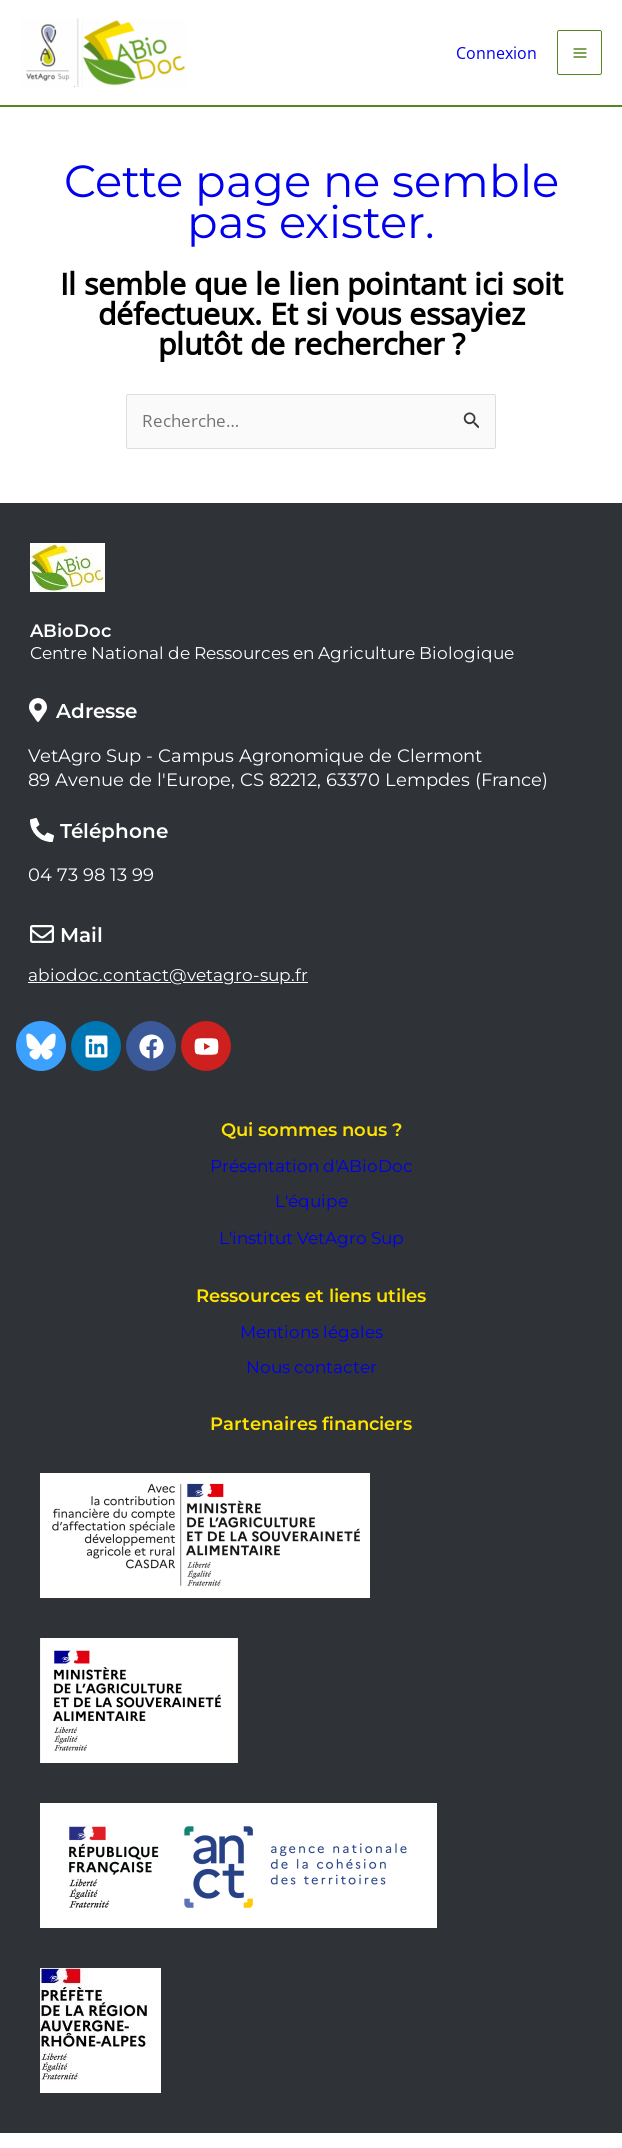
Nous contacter (311, 1382)
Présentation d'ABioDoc (311, 1181)
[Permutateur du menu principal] (579, 59)
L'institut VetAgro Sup (311, 1253)
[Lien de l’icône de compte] (492, 60)
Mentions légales (311, 1347)
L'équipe (311, 1217)
